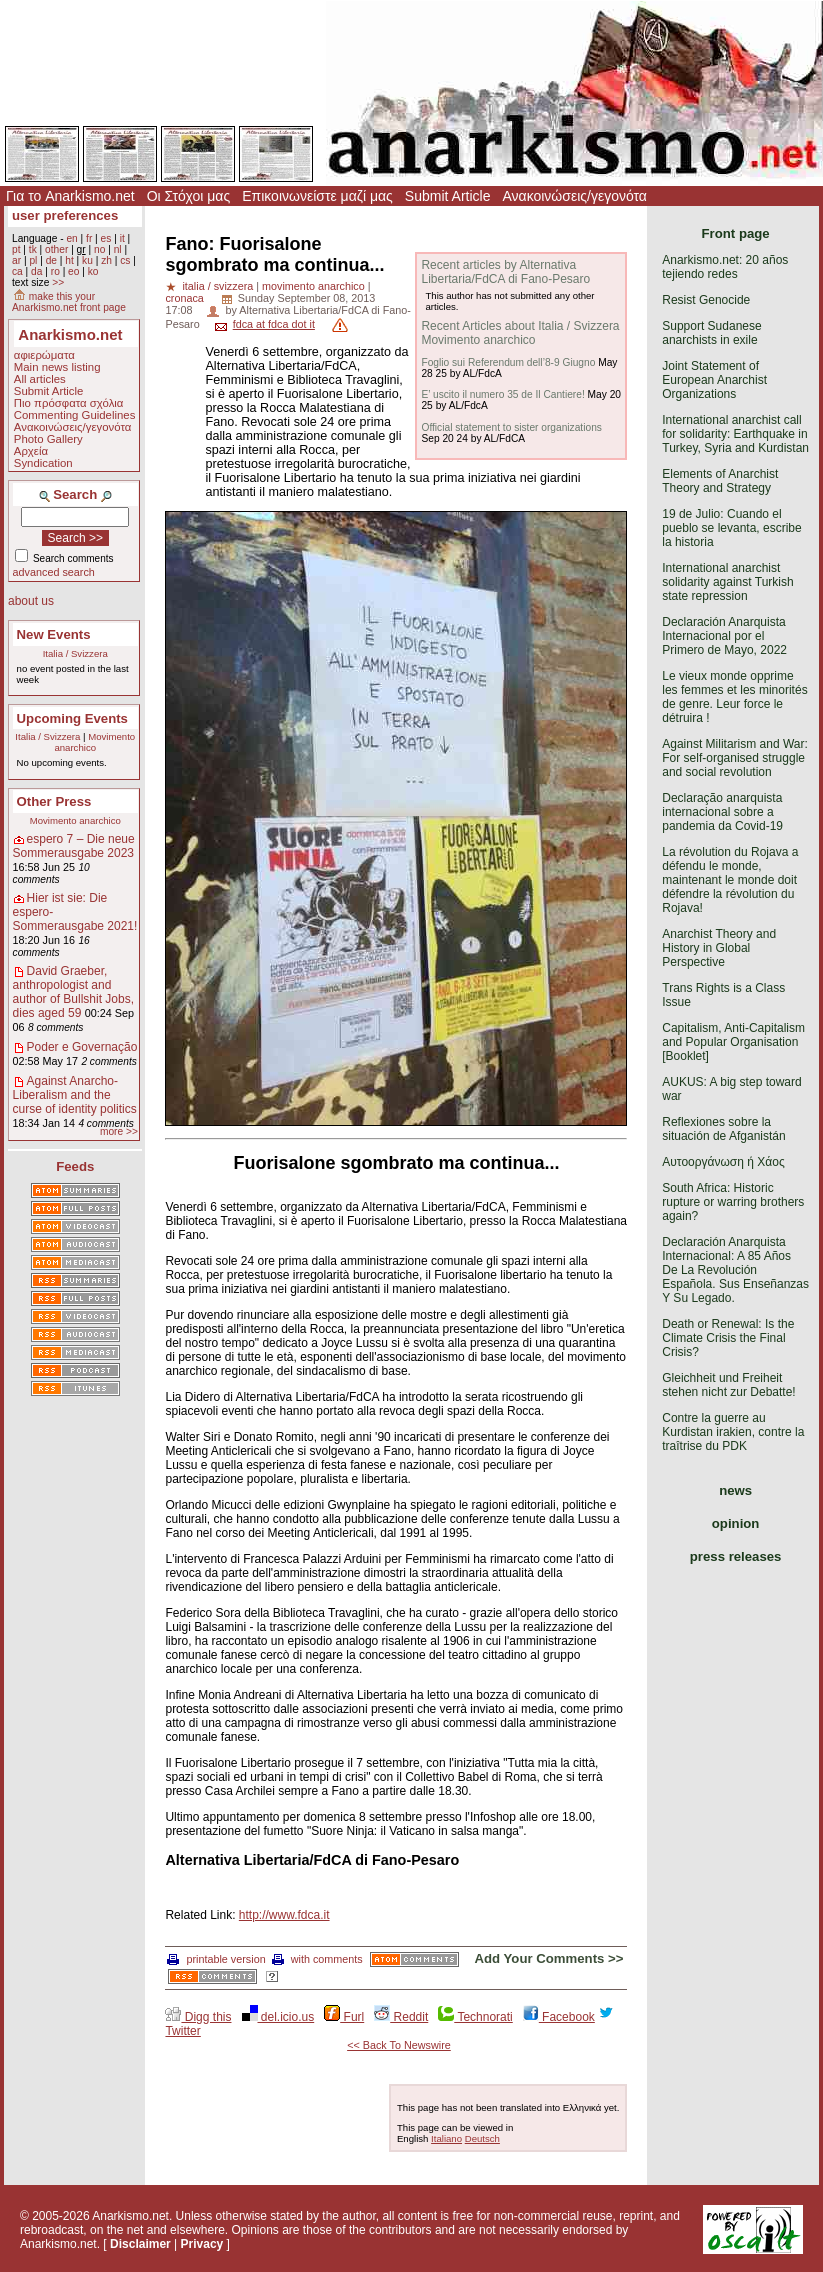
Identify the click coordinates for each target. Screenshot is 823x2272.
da (36, 271)
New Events (54, 634)
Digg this (198, 2017)
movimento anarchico (313, 286)
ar (16, 260)
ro (55, 271)
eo (73, 271)
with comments (317, 1959)
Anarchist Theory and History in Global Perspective (719, 948)
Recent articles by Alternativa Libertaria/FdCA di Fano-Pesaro (505, 272)
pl (33, 260)
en (71, 238)
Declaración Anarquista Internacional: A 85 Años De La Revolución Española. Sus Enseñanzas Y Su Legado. (735, 1270)
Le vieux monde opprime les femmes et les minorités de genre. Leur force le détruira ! (734, 697)
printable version (216, 1959)
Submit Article (448, 196)
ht (69, 260)
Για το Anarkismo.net (70, 196)
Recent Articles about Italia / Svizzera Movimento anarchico (520, 333)
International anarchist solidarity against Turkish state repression (727, 582)
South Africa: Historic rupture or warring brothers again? (733, 1202)
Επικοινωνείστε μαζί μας (317, 196)
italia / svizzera (217, 286)
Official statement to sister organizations (511, 427)
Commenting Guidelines (75, 415)
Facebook (559, 2017)
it (122, 238)
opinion (736, 1523)
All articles (40, 379)
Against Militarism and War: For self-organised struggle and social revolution (735, 758)
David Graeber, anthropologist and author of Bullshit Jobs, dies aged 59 (73, 992)
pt (16, 249)
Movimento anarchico (94, 742)
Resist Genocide (706, 300)
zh (106, 260)
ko (93, 271)
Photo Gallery (48, 439)
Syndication (43, 463)
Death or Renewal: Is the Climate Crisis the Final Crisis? (728, 1338)
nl (118, 249)
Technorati (475, 2017)
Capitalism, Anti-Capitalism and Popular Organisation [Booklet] (733, 1042)
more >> (119, 1131)
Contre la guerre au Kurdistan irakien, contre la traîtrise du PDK (733, 1432)
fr (89, 238)
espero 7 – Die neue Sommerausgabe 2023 (74, 846)
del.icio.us (278, 2017)
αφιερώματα (44, 355)
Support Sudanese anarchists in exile (711, 333)
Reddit (401, 2017)
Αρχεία (31, 451)
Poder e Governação (82, 1047)
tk (33, 249)
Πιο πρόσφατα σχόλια (69, 403)
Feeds (75, 1166)
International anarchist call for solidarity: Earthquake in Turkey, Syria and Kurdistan (735, 434)
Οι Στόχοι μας (188, 196)
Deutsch (482, 2138)
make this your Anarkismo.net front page (69, 302)
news (735, 1490)
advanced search (54, 572)
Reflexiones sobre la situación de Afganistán (723, 1129)
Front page (736, 233)
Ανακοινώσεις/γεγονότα (574, 196)
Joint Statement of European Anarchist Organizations (714, 380)
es (106, 238)
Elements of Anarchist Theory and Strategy (720, 481)
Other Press (54, 801)
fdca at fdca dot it (274, 324)
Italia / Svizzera (75, 653)
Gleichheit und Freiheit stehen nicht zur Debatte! (728, 1385)
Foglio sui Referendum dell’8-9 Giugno (508, 362)
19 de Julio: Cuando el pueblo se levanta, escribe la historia (731, 528)
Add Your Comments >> (548, 1958)
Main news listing (57, 367)
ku (87, 260)
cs (125, 260)
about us (31, 601)
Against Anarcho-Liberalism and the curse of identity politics (75, 1095)
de (51, 260)
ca (17, 271)
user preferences (65, 215)
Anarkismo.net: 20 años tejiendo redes (725, 267)
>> (58, 282)
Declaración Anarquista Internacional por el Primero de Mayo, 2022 (724, 636)
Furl (344, 2017)
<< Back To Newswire (399, 2045)
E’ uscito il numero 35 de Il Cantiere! (502, 394)
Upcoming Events (72, 718)
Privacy (202, 2244)
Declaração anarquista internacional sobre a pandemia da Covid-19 (722, 812)
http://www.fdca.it (284, 1915)
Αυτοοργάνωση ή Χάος (723, 1162)
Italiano (446, 2138)
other (56, 249)
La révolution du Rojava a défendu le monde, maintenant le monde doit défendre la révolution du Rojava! (730, 880)
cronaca (184, 298)
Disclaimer (140, 2244)
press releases (736, 1556)
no (99, 249)
